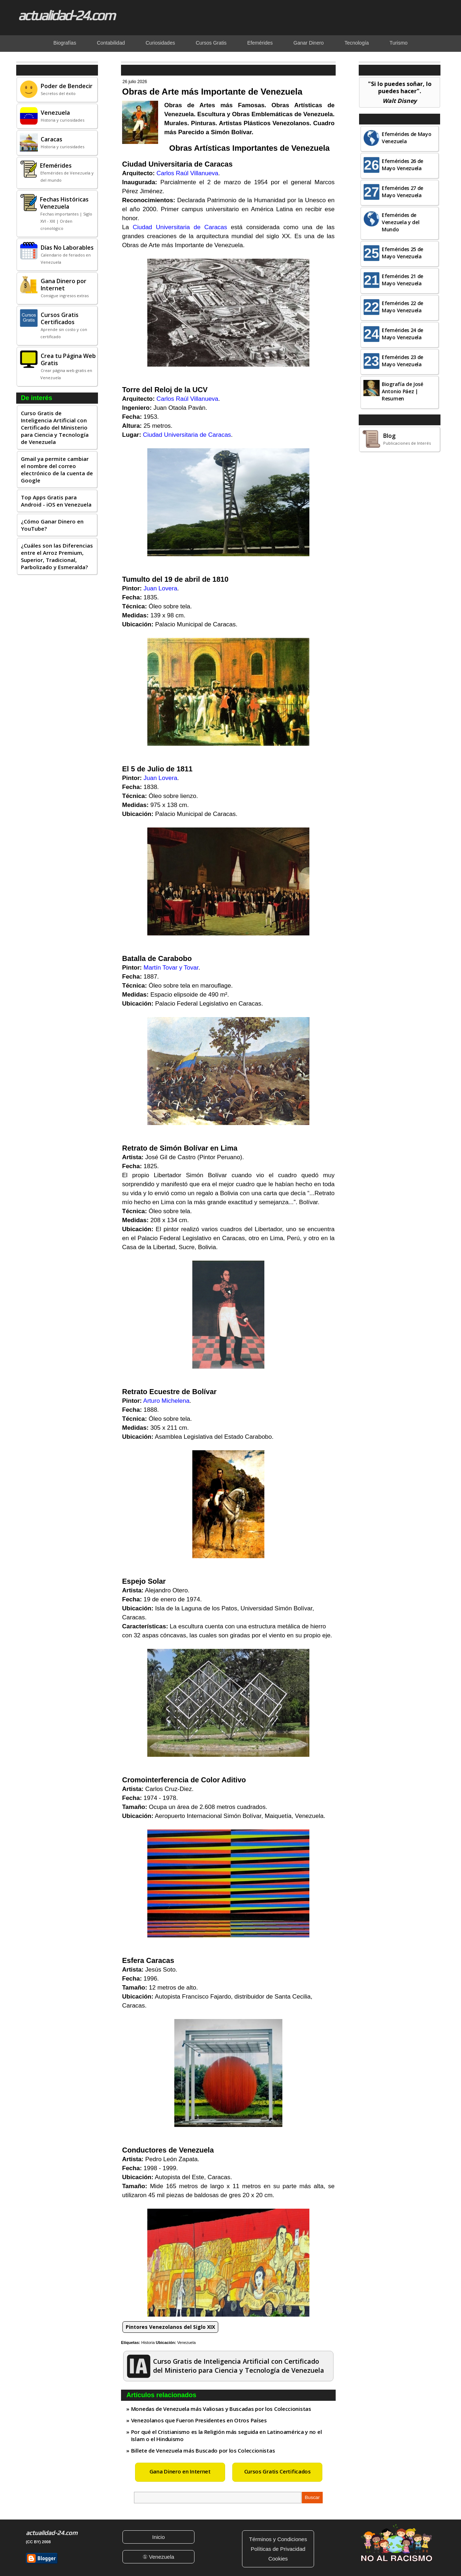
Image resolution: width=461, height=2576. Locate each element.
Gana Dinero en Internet (180, 2471)
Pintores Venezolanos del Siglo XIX (170, 2326)
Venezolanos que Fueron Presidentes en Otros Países (199, 2420)
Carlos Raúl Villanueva (187, 173)
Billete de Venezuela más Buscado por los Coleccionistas (203, 2450)
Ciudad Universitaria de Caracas (180, 227)
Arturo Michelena (166, 1400)
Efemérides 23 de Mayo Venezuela (402, 361)
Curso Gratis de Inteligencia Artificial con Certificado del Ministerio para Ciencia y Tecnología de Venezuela (55, 427)
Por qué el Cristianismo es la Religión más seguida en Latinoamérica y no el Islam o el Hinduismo (226, 2435)
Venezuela (186, 2342)
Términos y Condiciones (278, 2539)
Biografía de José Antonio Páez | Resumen (402, 391)
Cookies (278, 2558)
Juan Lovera (161, 588)
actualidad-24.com (66, 15)
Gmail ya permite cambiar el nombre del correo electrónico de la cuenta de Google (57, 469)
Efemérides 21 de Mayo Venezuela (402, 280)
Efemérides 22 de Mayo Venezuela (402, 307)
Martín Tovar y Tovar (171, 967)
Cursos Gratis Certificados (277, 2471)
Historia (148, 2342)
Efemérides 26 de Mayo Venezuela (402, 165)
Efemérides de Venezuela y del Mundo (401, 222)
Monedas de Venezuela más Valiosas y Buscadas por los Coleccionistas (221, 2408)
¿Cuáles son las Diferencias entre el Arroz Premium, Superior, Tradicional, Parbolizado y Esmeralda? (57, 556)
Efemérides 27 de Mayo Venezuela (402, 192)
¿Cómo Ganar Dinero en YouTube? (52, 525)
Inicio (158, 2537)
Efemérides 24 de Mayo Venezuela (402, 334)
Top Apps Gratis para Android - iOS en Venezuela (56, 501)
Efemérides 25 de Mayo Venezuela (402, 253)
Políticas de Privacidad (278, 2549)
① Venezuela (158, 2557)
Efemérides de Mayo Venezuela (406, 138)
